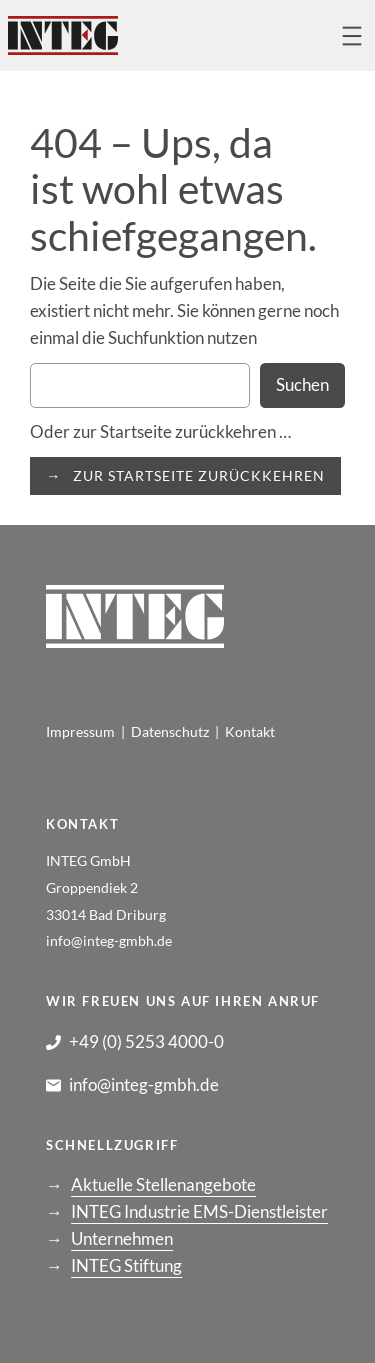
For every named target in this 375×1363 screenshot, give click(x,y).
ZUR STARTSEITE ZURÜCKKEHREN (199, 475)
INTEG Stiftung (126, 1265)
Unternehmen (122, 1238)
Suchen (302, 384)
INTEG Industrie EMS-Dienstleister (199, 1211)
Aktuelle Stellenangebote (163, 1184)
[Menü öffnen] (352, 36)
